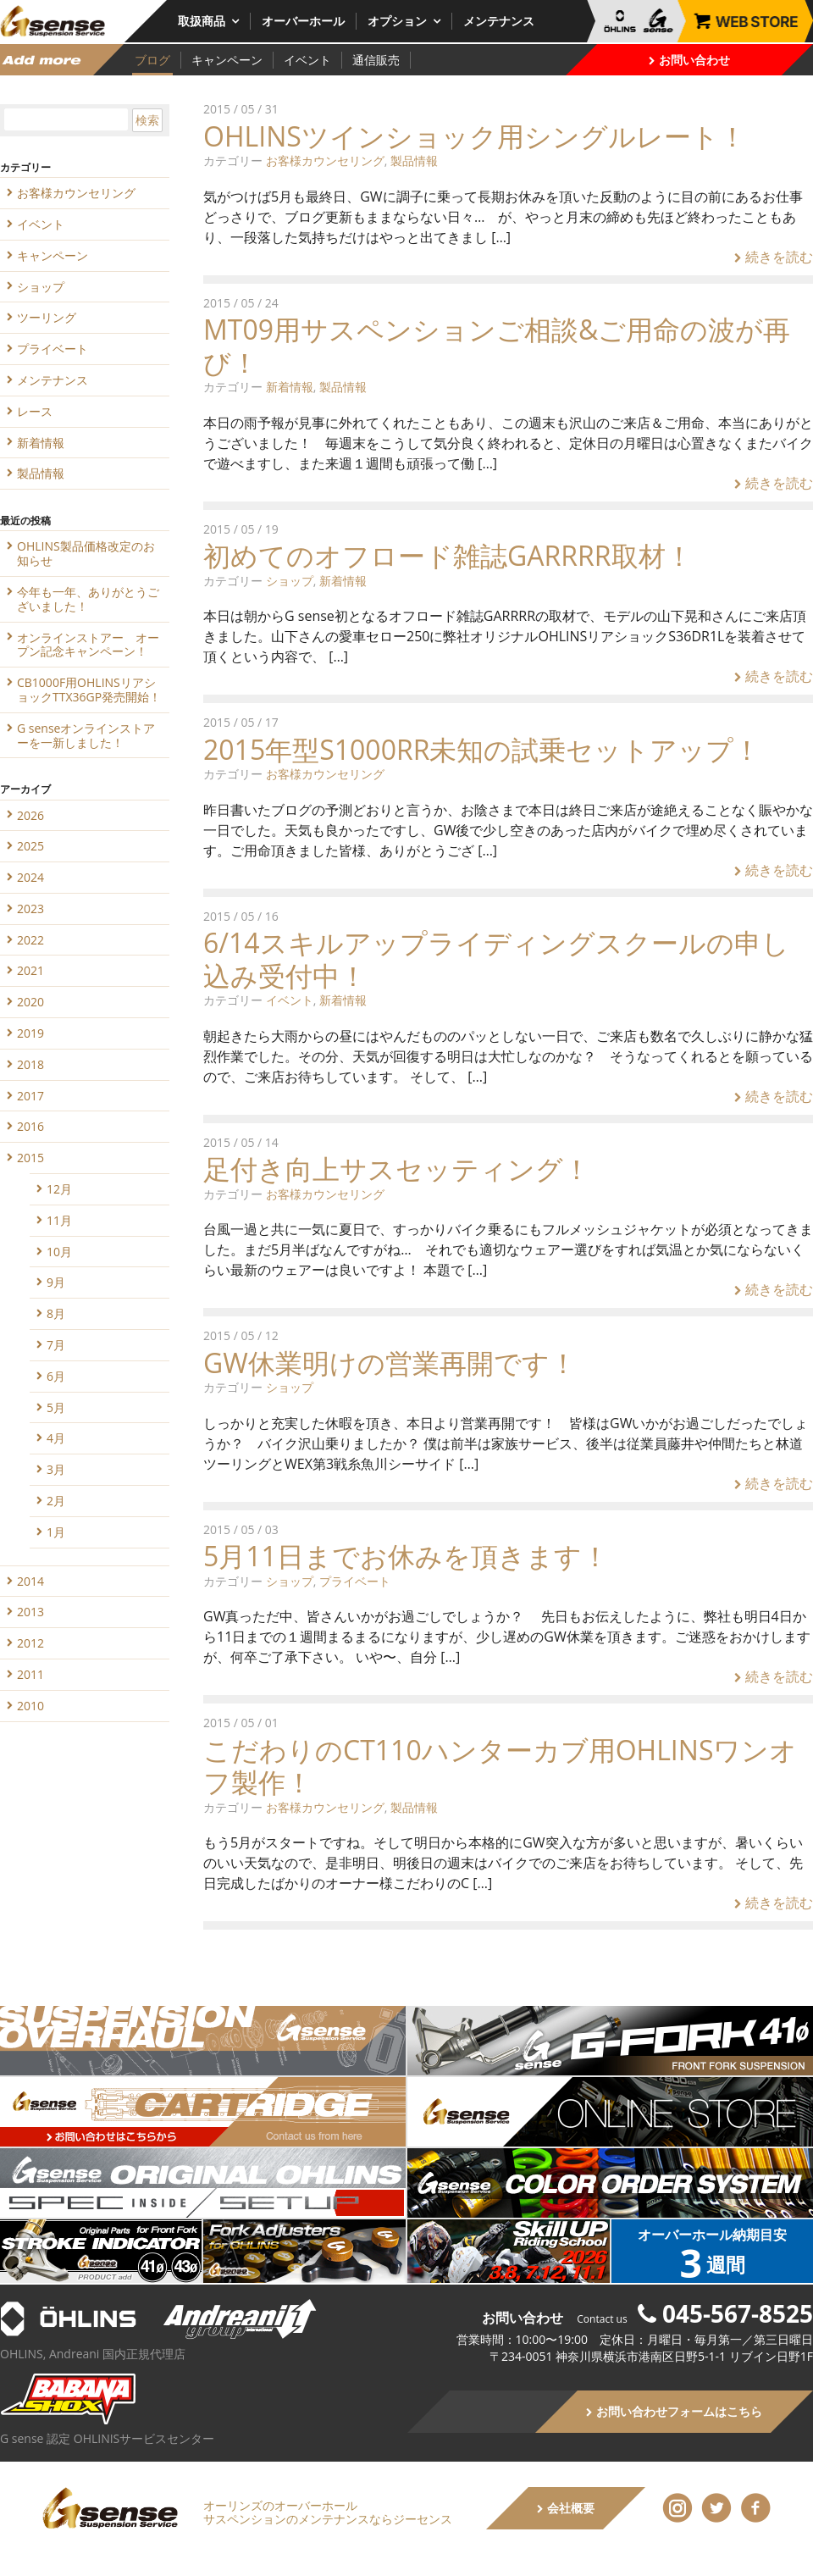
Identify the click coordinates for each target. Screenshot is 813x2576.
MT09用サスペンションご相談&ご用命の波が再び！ (496, 345)
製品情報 (414, 160)
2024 (30, 877)
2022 (30, 940)
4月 (56, 1438)
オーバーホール (303, 21)
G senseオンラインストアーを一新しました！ (86, 735)
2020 (30, 1002)
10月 (59, 1252)
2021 (30, 970)
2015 (30, 1158)
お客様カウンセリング (325, 160)
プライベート (354, 1581)
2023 (30, 908)
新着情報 (289, 387)
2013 (30, 1612)
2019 (30, 1033)
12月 (59, 1189)
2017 (30, 1096)
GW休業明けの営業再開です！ (390, 1362)
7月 (56, 1345)
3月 (56, 1469)
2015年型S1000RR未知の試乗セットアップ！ (481, 749)
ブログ (152, 60)
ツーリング (46, 317)
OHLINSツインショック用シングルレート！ (474, 136)
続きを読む (773, 256)
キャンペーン (227, 60)
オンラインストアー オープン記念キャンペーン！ (88, 644)
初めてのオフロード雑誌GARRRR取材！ (448, 555)
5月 (56, 1407)
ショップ (289, 581)
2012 (30, 1643)
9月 (56, 1282)
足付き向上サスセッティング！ (396, 1168)
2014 (30, 1581)
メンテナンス (498, 21)
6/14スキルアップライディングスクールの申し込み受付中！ (496, 958)
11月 (59, 1220)
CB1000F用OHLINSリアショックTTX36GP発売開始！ (89, 689)
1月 (56, 1532)
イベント (307, 60)
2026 (30, 815)
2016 (30, 1126)
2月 (56, 1501)
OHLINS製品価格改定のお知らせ (86, 553)
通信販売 (376, 60)
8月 (56, 1313)
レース (35, 411)
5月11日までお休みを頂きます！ (406, 1555)
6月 (56, 1376)
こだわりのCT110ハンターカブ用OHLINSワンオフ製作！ (500, 1765)
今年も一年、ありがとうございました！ (88, 599)
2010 (30, 1706)
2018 (30, 1064)
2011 (30, 1674)
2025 (30, 846)
